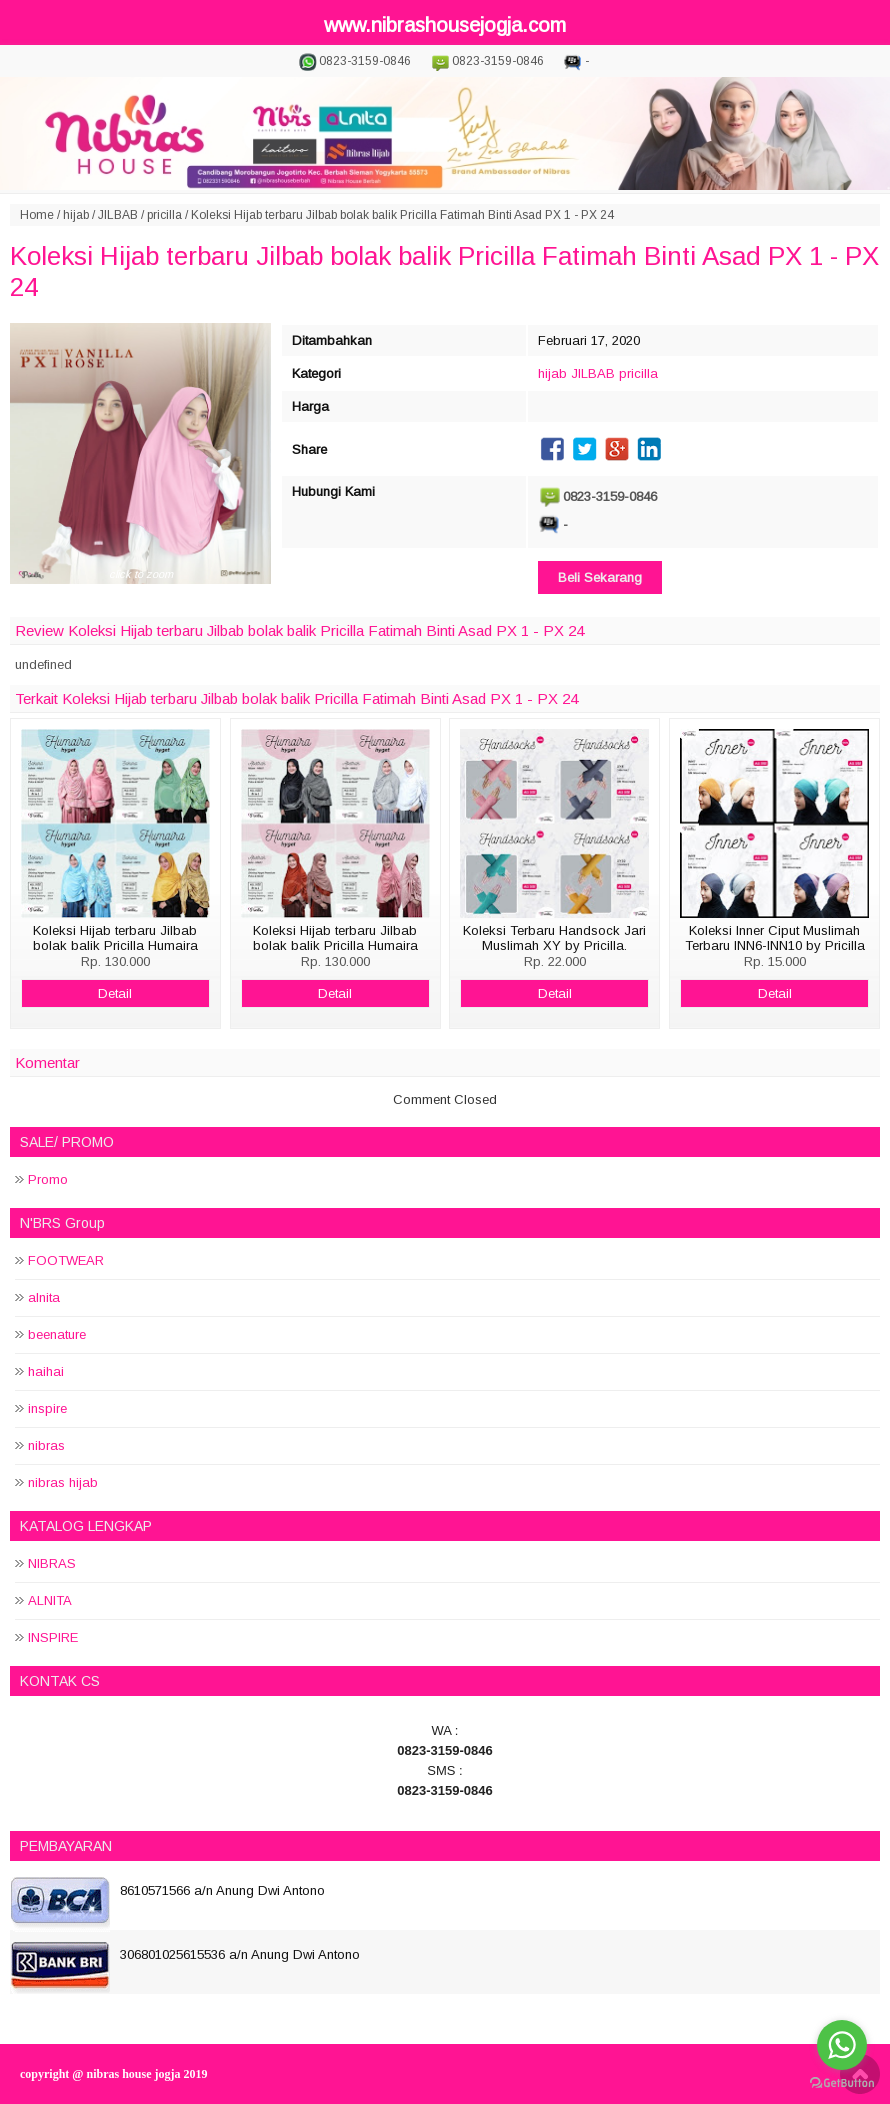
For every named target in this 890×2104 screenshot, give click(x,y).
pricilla (164, 215)
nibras (46, 1445)
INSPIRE (53, 1637)
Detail (115, 993)
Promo (48, 1179)
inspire (47, 1408)
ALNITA (50, 1600)
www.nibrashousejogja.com (445, 25)
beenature (57, 1334)
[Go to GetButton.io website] (842, 2083)
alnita (44, 1297)
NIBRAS (52, 1563)
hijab (76, 215)
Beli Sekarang (600, 577)
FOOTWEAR (66, 1260)
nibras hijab (63, 1482)
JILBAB (118, 215)
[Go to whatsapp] (842, 2045)
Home (37, 215)
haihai (46, 1371)
